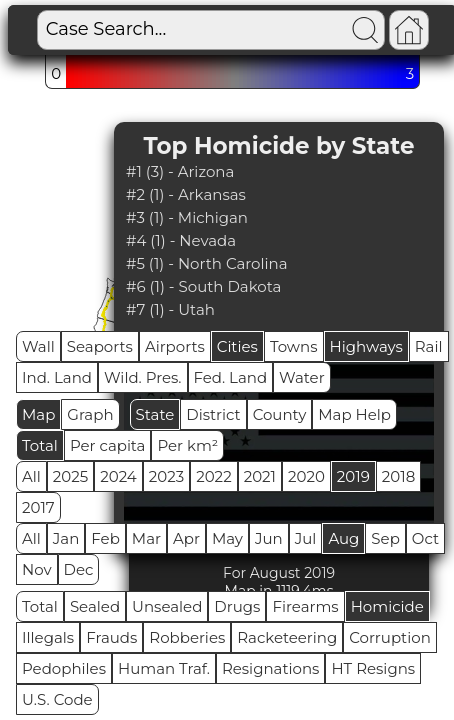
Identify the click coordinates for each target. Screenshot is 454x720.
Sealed (95, 606)
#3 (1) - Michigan (187, 217)
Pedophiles (64, 668)
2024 (118, 476)
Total (40, 445)
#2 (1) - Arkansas (186, 194)
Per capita (108, 445)
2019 (353, 476)
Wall (38, 346)
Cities (237, 346)
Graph (90, 414)
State (155, 414)
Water (302, 377)
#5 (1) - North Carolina (207, 263)
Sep (385, 538)
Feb (105, 538)
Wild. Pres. (143, 377)
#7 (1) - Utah (170, 309)
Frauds (111, 637)
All (31, 476)
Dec (79, 569)
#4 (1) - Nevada (181, 240)
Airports (175, 346)
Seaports (100, 346)
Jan (66, 538)
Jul (306, 538)
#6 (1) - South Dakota (203, 286)
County (280, 414)
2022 (213, 476)
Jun (269, 538)
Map (38, 414)
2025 (70, 476)
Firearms (305, 606)
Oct (425, 538)
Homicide (387, 606)
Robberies (187, 637)
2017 (38, 507)
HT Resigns (373, 668)
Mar (146, 538)
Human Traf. (164, 668)
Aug (343, 538)
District (213, 414)
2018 (398, 476)
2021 (260, 476)
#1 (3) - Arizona (180, 171)
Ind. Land (57, 377)
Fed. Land (231, 377)
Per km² (187, 445)
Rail (429, 346)
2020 (306, 476)
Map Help (354, 414)
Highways (366, 346)
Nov (37, 569)
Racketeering (287, 637)
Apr (186, 538)
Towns (294, 346)
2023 (166, 476)
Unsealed (167, 606)
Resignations (271, 668)
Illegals (48, 637)
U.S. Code (57, 699)
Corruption (390, 637)
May (227, 538)
